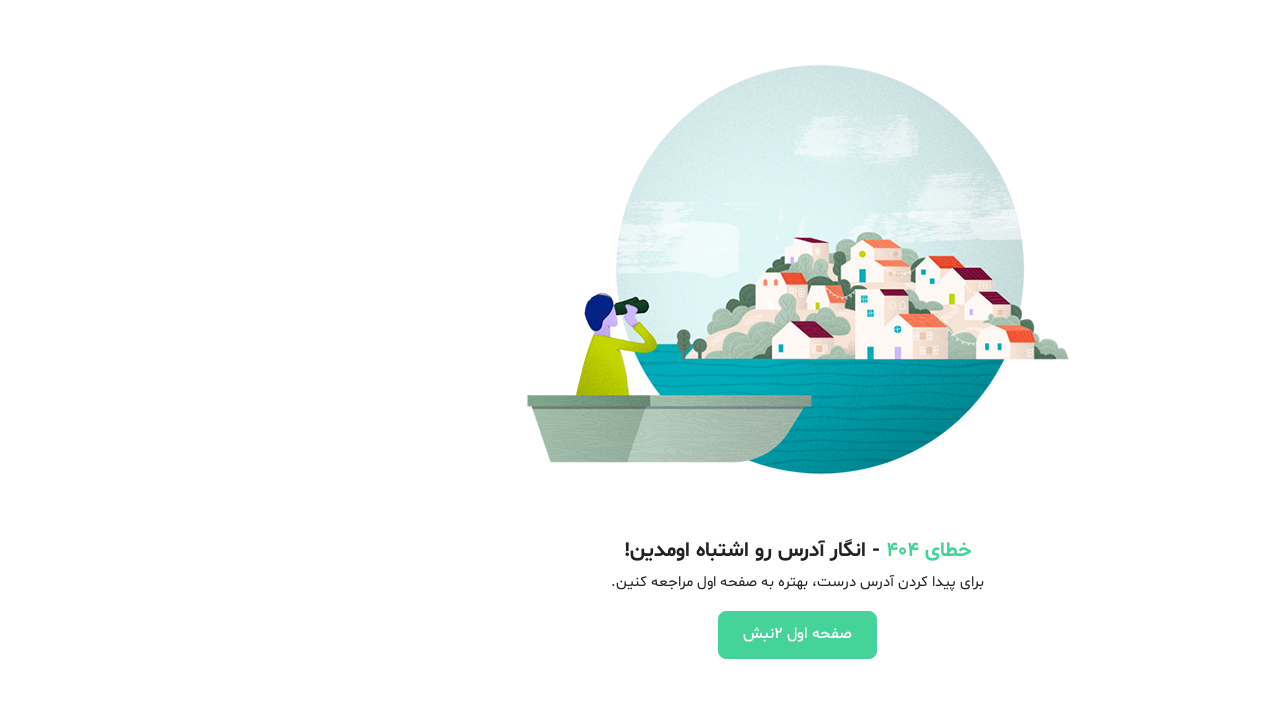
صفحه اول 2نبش (640, 634)
